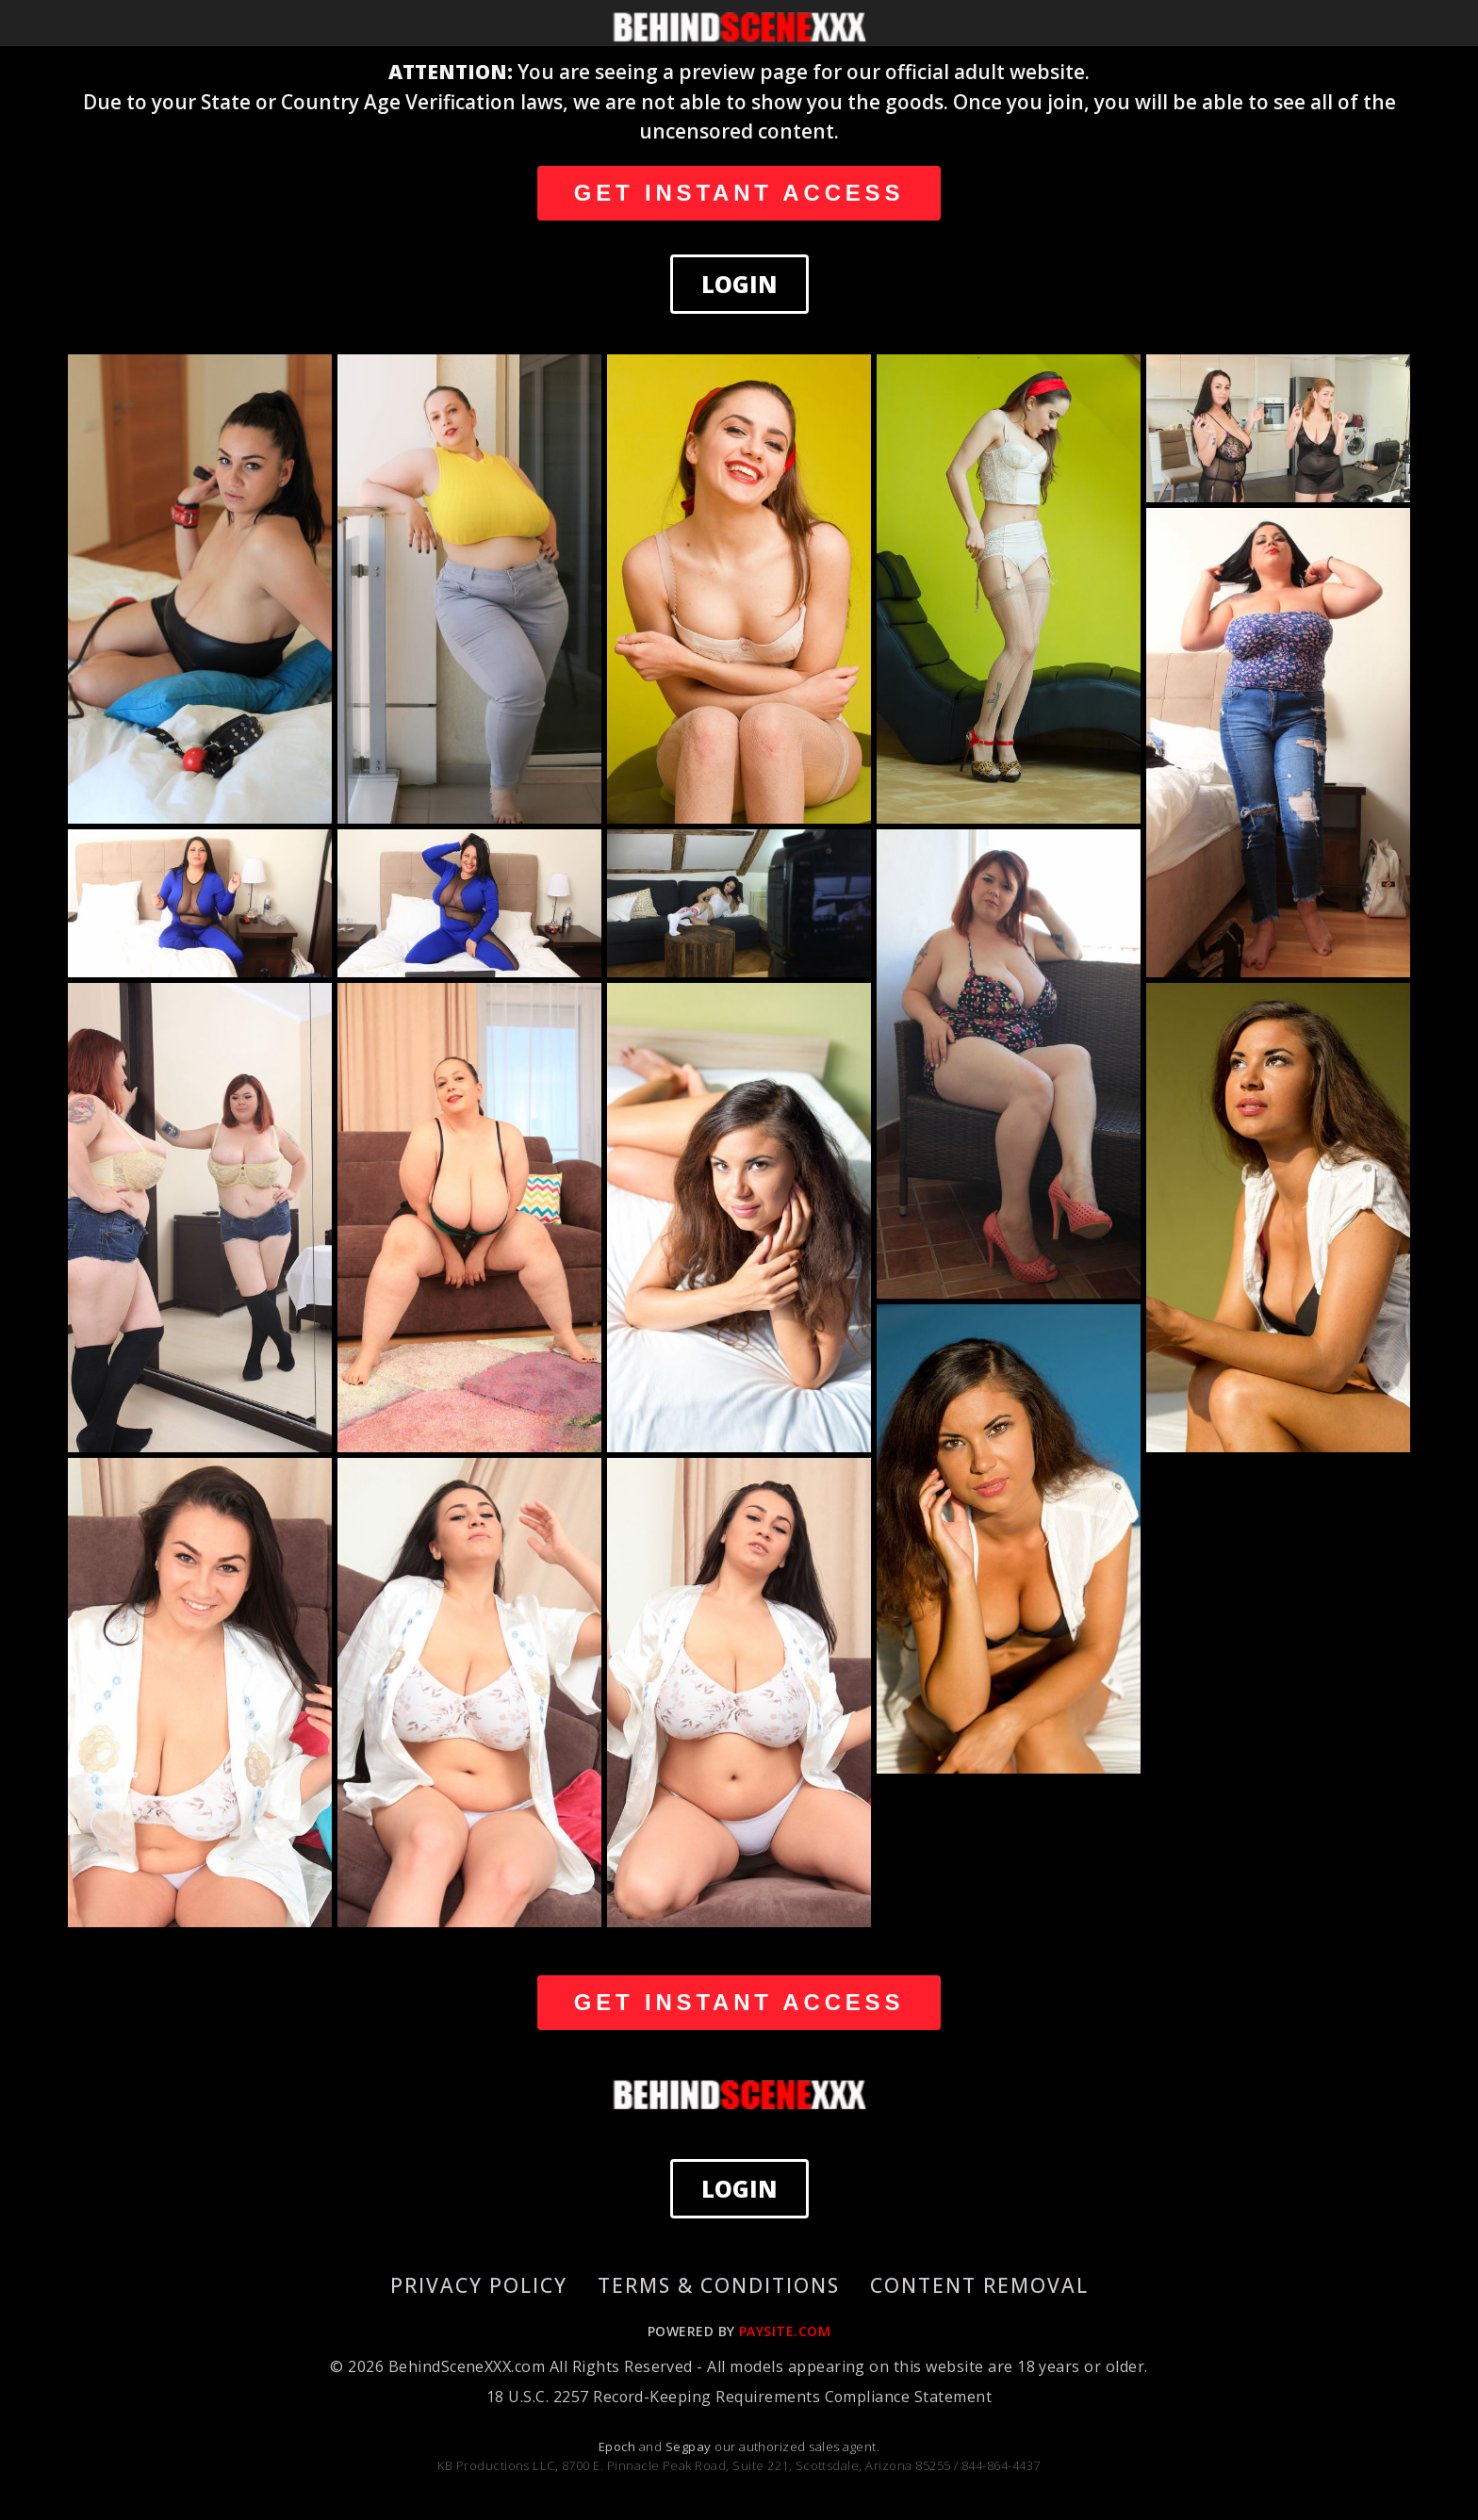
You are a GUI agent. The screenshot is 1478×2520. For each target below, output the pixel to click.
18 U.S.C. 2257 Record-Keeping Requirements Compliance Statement (739, 2396)
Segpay (689, 2446)
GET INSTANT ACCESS (739, 192)
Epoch (619, 2446)
